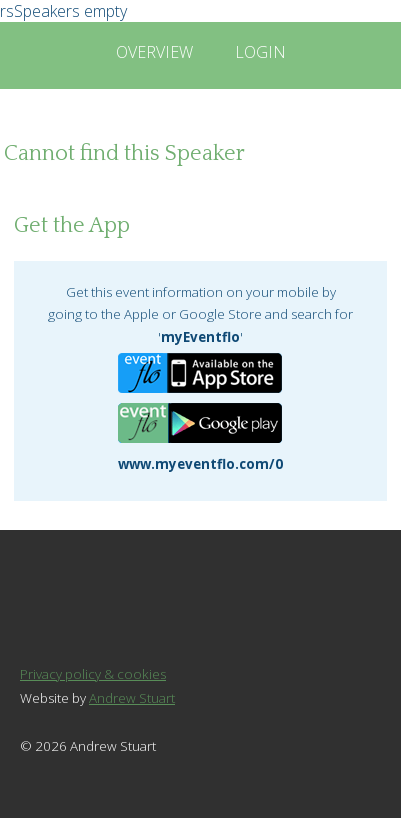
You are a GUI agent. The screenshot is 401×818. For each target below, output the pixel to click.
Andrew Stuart (132, 698)
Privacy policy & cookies (93, 674)
